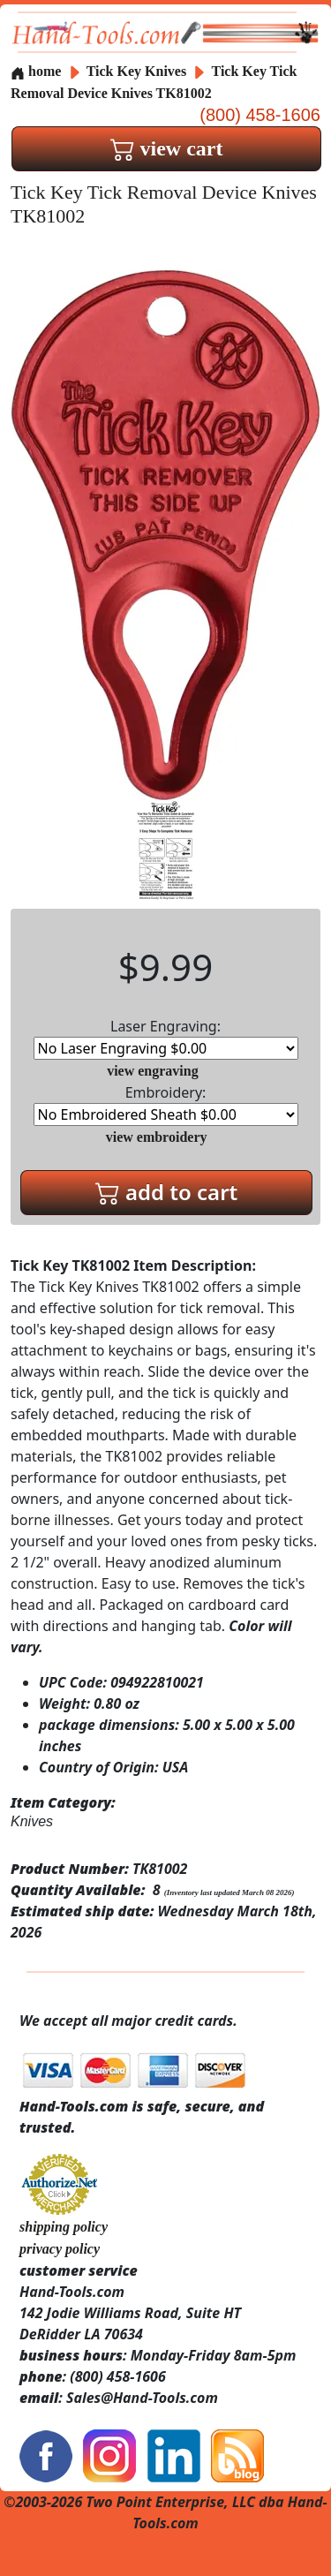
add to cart (166, 1191)
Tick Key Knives (137, 71)
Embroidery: (166, 1104)
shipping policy (63, 2226)
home (36, 71)
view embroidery (156, 1136)
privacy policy (59, 2248)
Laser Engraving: (166, 1038)
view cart (166, 148)
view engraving (153, 1070)
